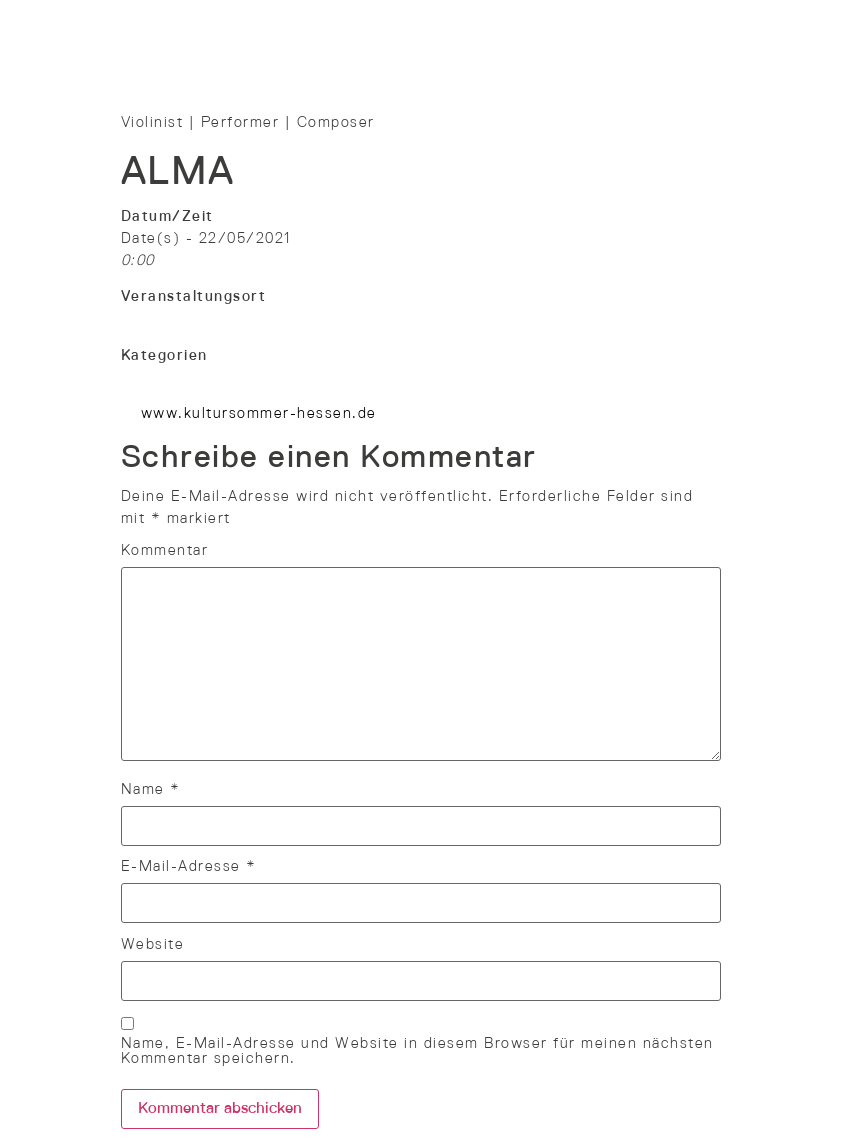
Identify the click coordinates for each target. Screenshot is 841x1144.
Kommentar (165, 551)
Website (153, 945)
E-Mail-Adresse (189, 867)
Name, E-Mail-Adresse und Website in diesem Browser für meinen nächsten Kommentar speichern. (417, 1051)
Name (151, 790)
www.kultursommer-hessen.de (259, 414)
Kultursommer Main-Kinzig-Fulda (248, 319)
